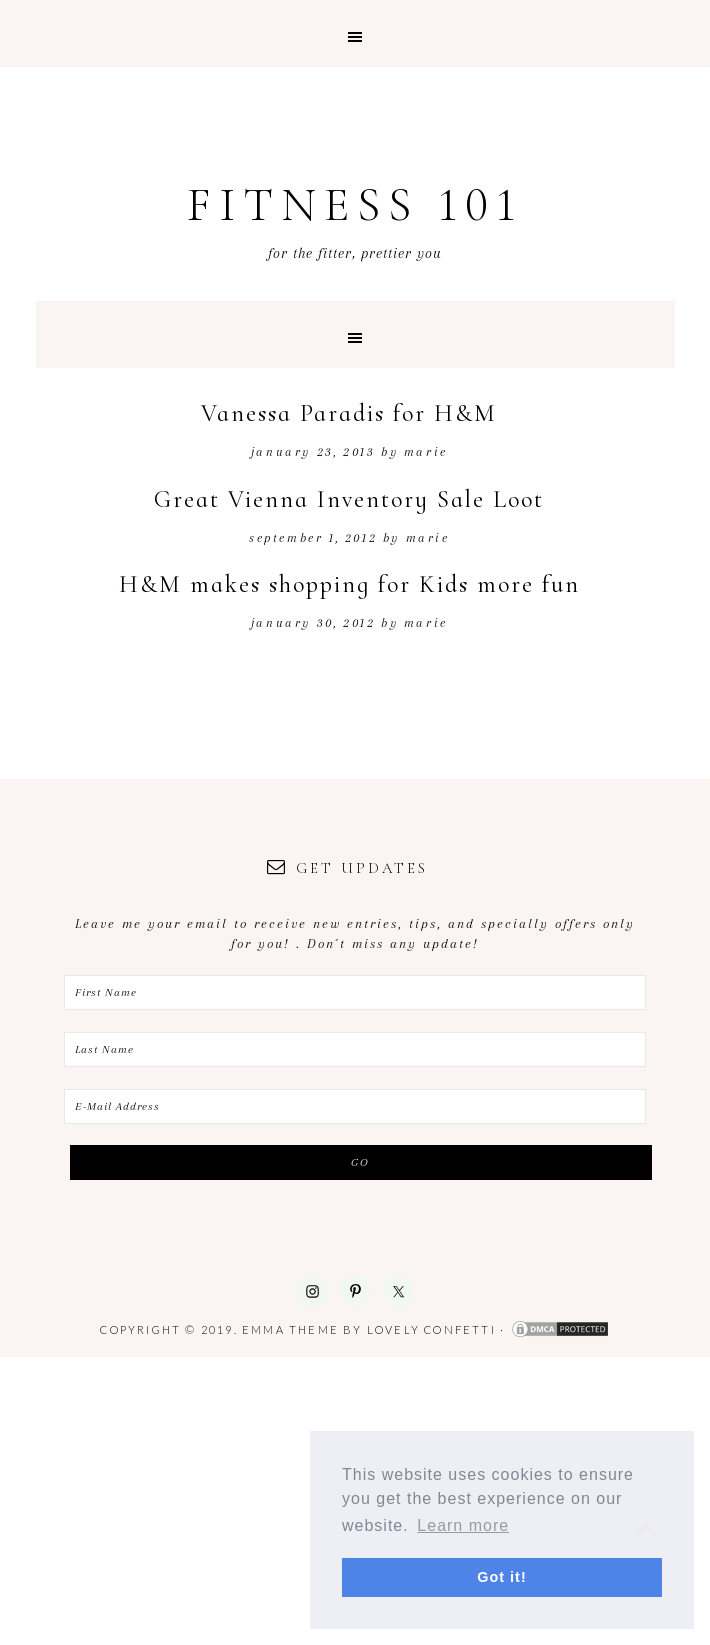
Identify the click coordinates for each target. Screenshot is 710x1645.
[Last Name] (355, 1049)
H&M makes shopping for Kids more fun (349, 584)
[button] (355, 33)
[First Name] (355, 992)
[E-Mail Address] (355, 1106)
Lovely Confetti (431, 1329)
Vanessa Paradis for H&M (349, 413)
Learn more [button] (463, 1525)
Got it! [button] (501, 1577)
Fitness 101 (355, 205)
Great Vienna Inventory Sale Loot (349, 499)
